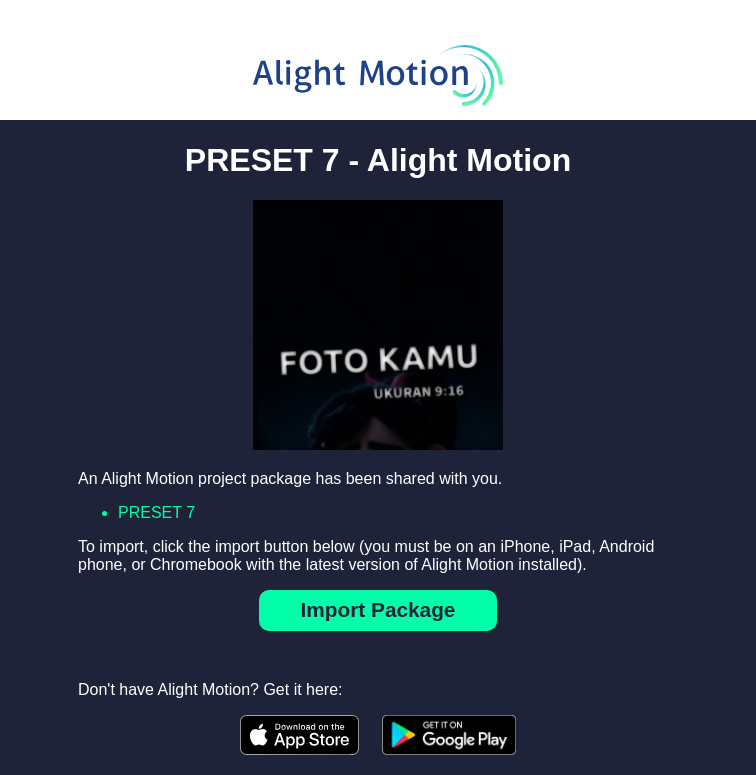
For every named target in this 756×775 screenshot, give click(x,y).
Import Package (378, 609)
